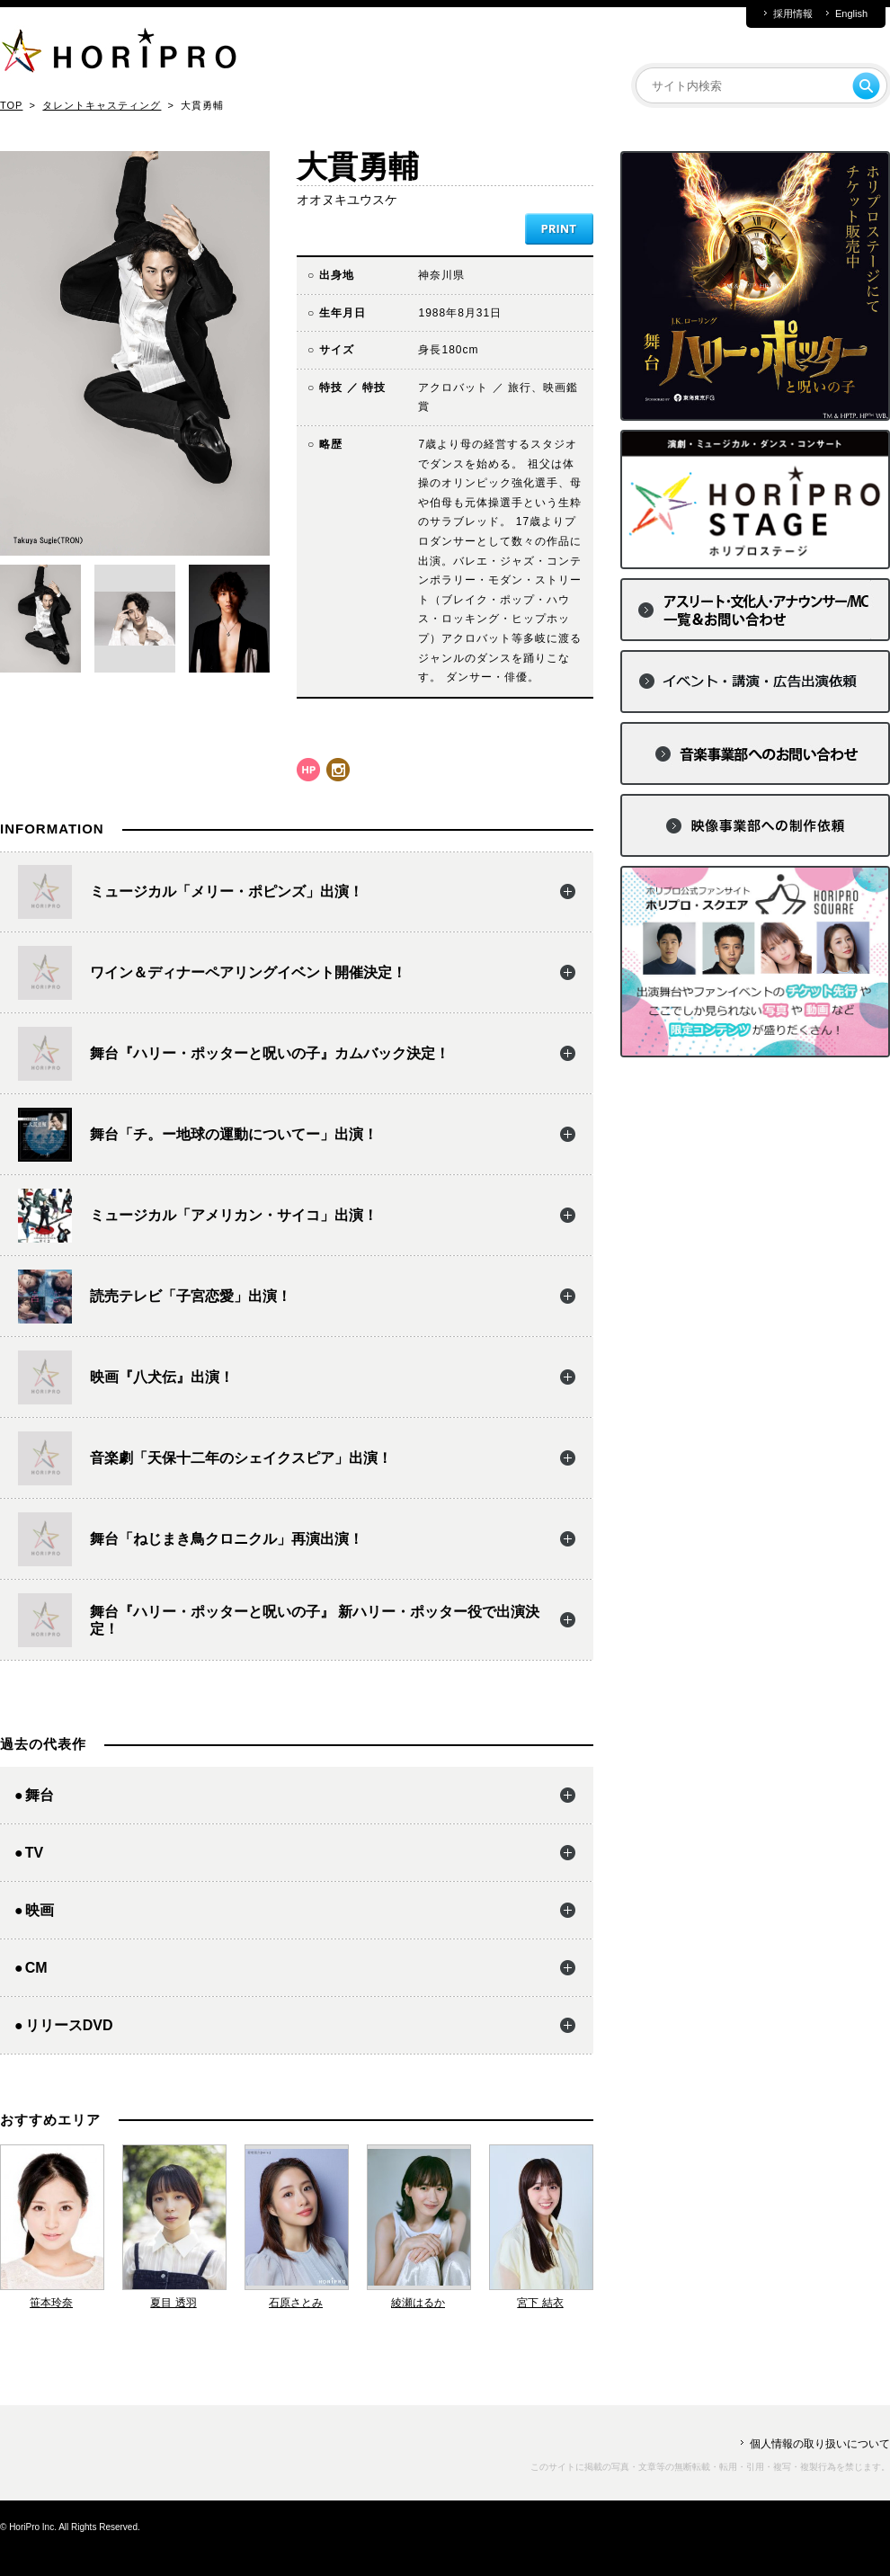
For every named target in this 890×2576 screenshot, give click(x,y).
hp (308, 769)
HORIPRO (118, 54)
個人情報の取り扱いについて (820, 2444)
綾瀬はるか (418, 2302)
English (851, 14)
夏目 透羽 (173, 2302)
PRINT (559, 229)
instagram (338, 769)
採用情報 (793, 14)
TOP (11, 105)
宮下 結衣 (540, 2302)
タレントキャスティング (101, 105)
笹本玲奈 (51, 2302)
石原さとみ (296, 2302)
